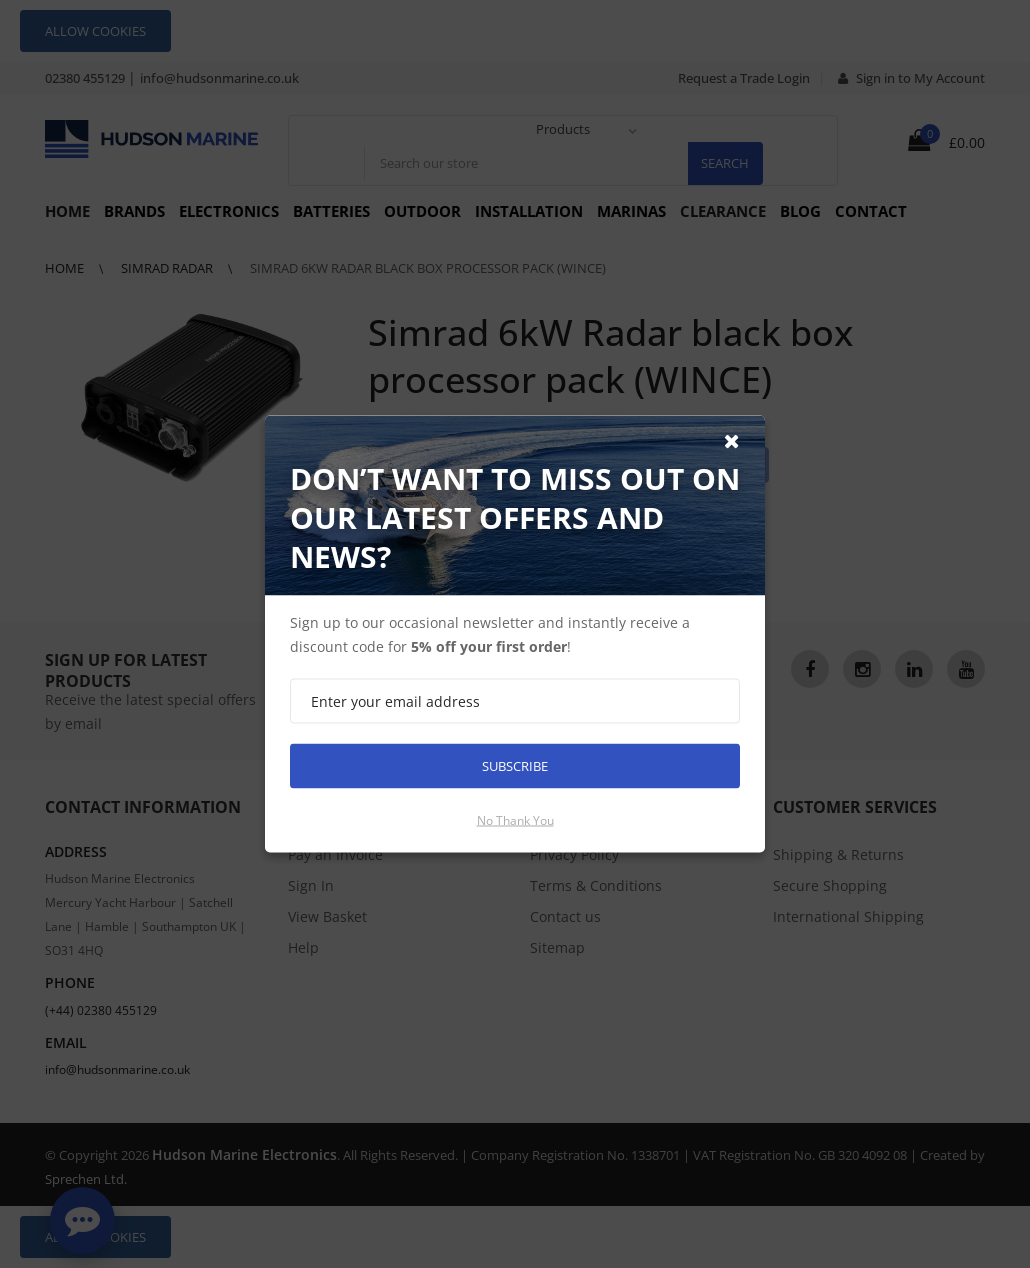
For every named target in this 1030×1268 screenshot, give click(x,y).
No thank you (515, 820)
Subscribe (515, 766)
